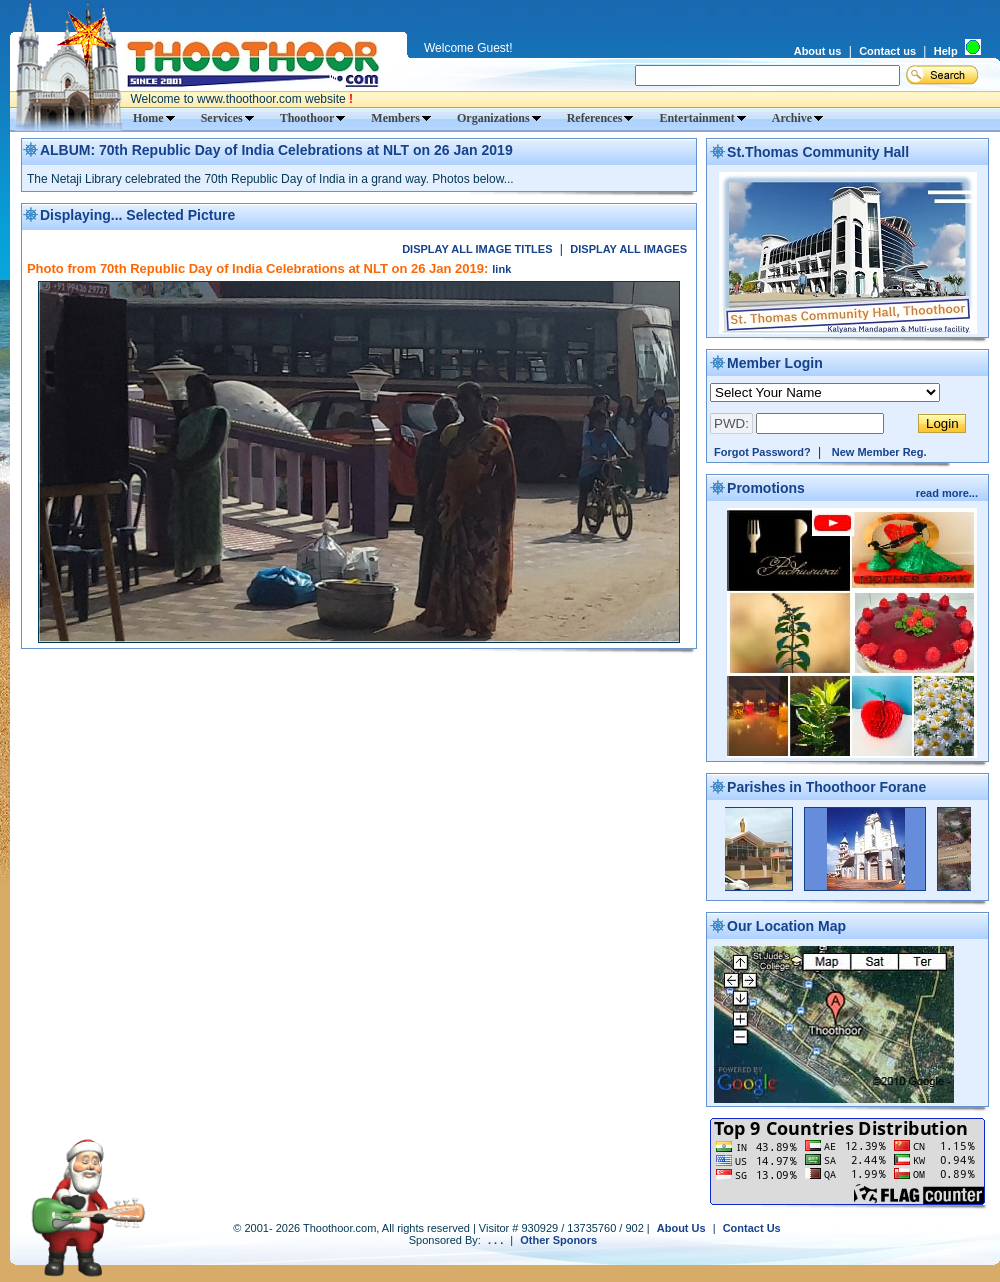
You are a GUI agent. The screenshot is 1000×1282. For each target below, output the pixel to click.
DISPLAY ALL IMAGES (628, 249)
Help (946, 51)
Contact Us (752, 1228)
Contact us (887, 51)
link (501, 269)
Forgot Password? (762, 452)
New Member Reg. (879, 452)
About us (818, 51)
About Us (681, 1228)
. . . (495, 1240)
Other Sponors (558, 1240)
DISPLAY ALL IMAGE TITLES (477, 249)
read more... (948, 493)
